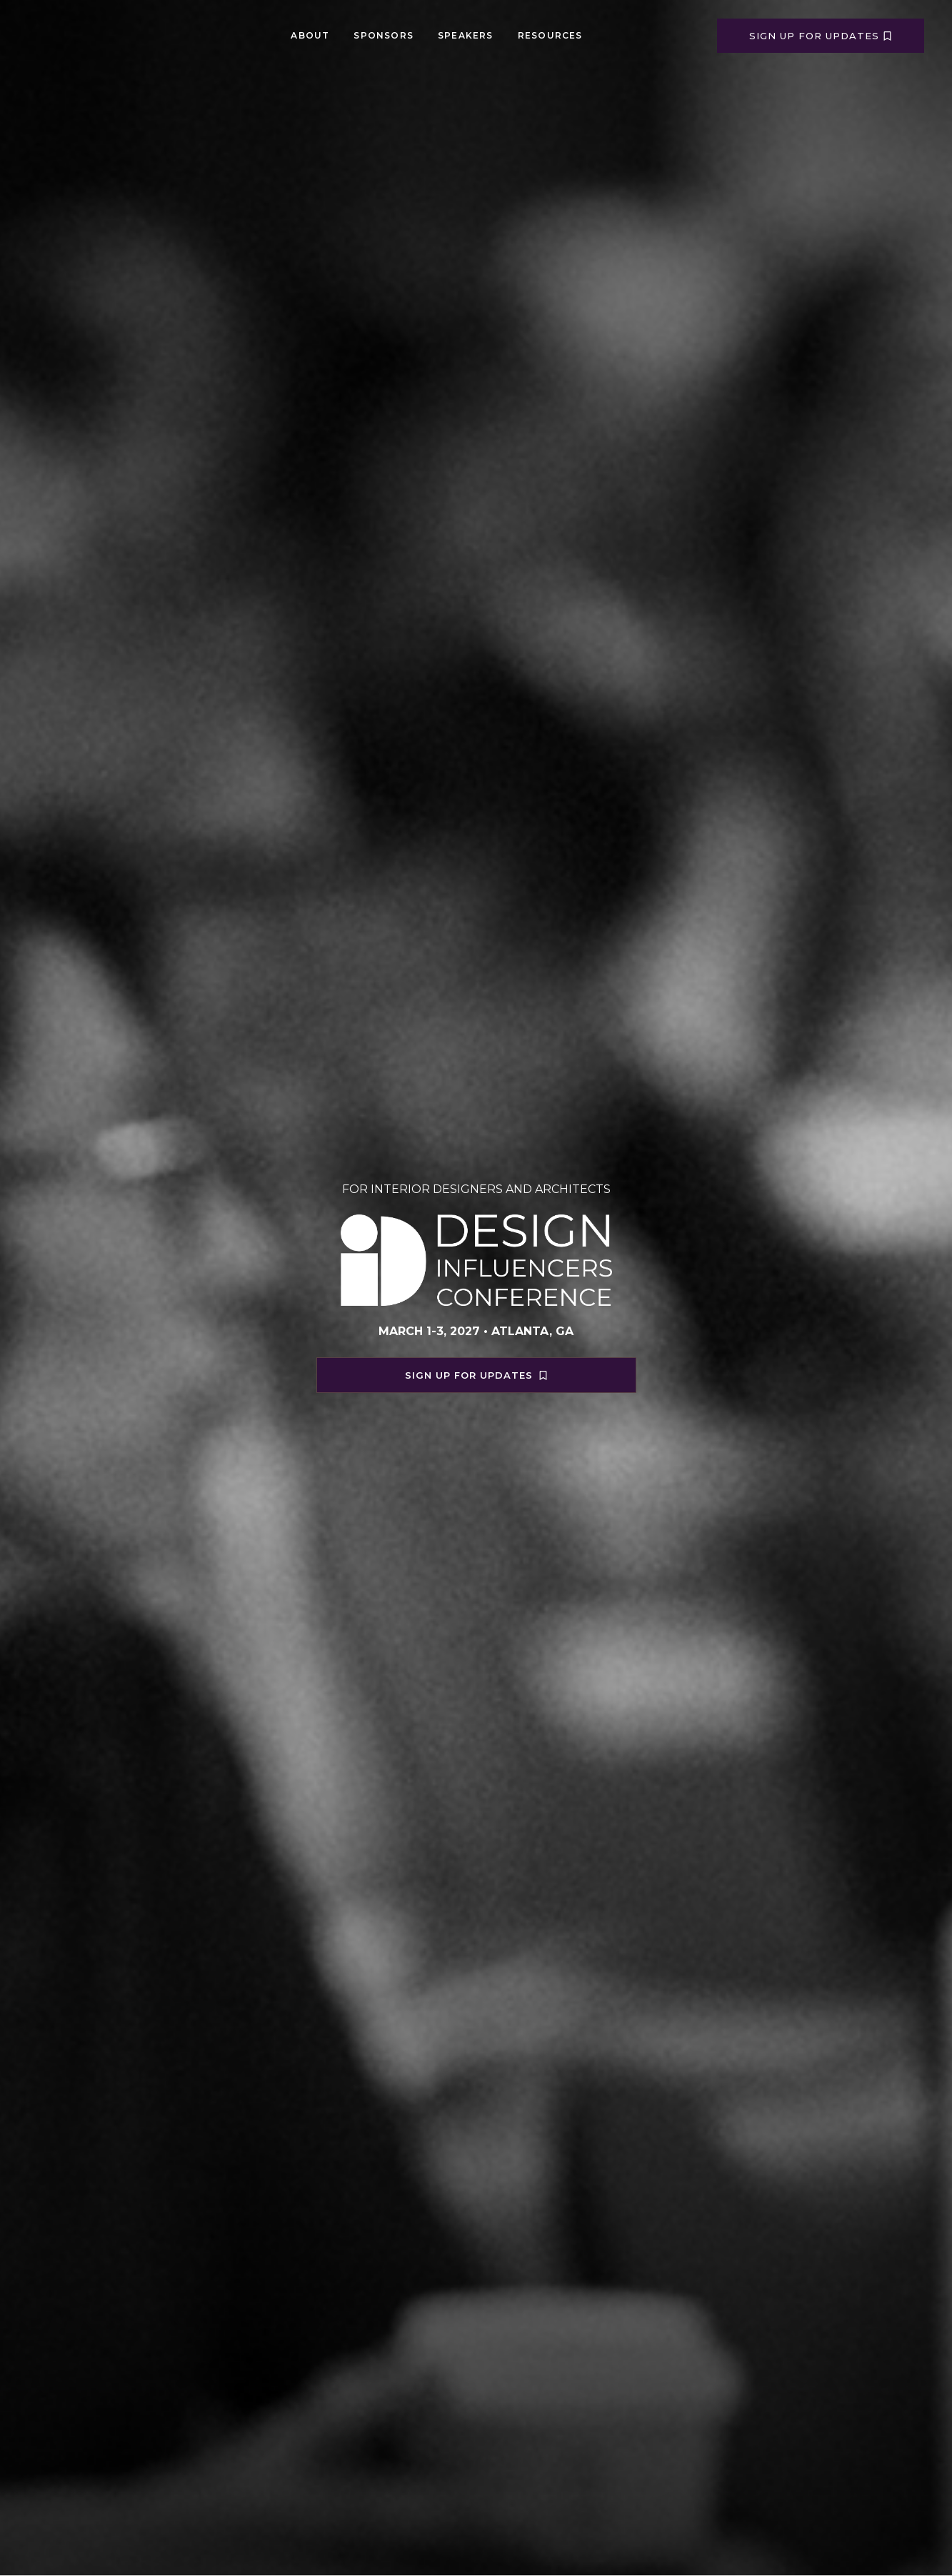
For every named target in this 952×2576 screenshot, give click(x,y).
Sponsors (384, 35)
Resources (550, 35)
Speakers (465, 35)
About (310, 35)
